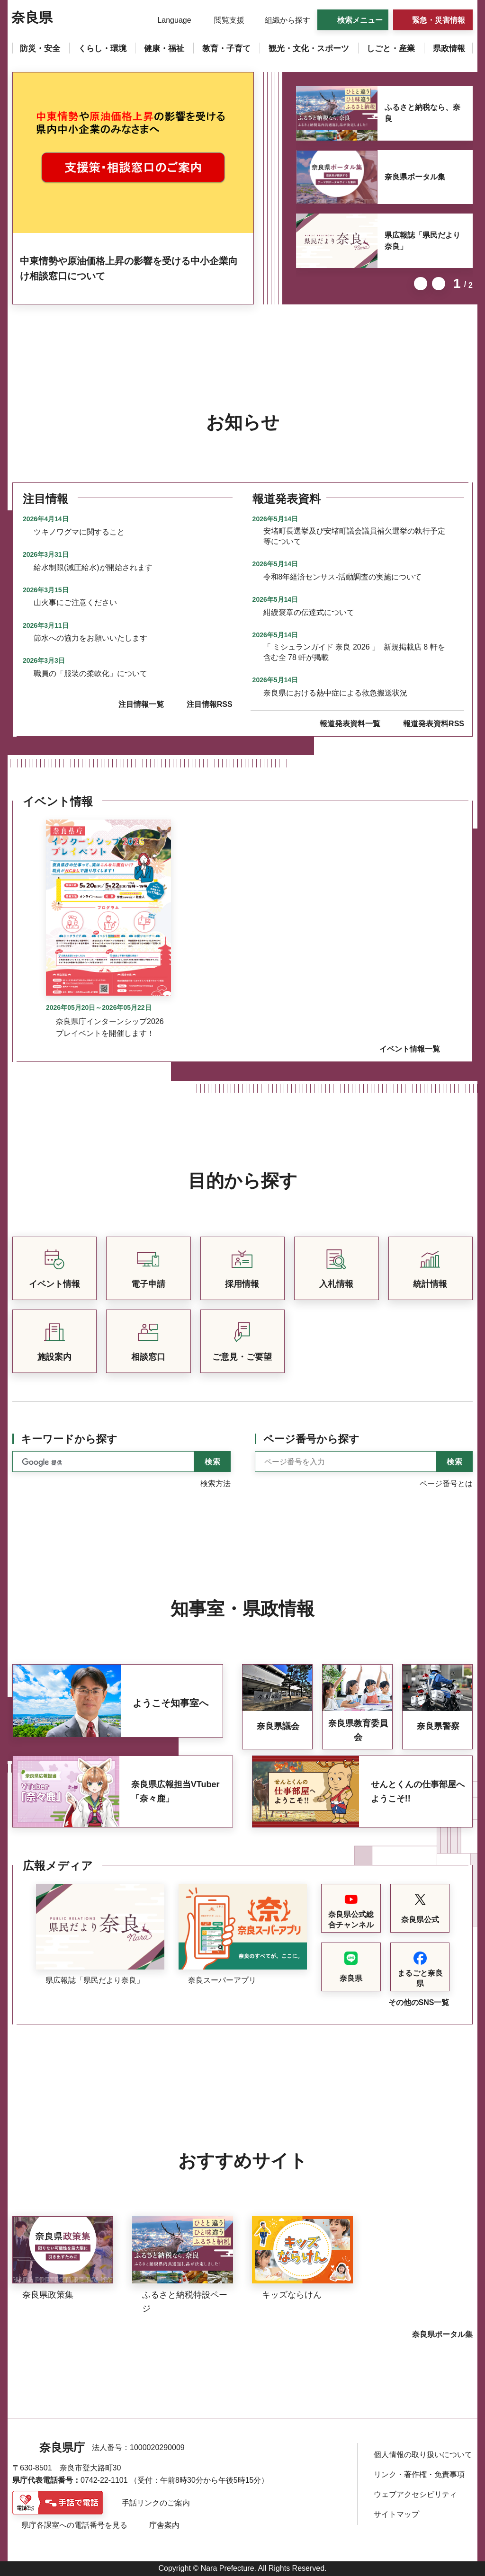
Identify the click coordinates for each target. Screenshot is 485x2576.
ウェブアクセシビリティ (415, 2494)
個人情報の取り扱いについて (423, 2455)
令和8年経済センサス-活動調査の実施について (342, 577)
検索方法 (215, 1484)
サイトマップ (396, 2514)
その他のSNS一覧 (418, 2002)
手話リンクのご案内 (156, 2503)
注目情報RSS (210, 704)
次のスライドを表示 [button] (438, 283)
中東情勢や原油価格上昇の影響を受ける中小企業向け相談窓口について (129, 268)
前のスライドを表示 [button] (420, 283)
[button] (168, 20)
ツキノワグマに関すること (79, 532)
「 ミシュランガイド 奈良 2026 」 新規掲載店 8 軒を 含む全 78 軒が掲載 (354, 652)
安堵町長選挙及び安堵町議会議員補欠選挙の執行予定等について (354, 536)
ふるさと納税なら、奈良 (422, 113)
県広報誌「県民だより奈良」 (422, 240)
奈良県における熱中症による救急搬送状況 (335, 693)
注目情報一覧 (141, 704)
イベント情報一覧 (409, 1049)
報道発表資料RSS (433, 724)
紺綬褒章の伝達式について (308, 612)
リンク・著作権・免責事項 (419, 2474)
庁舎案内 (164, 2525)
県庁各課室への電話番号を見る (74, 2525)
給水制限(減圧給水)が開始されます (93, 567)
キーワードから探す (69, 1439)
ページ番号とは (446, 1484)
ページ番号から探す (311, 1439)
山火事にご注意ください (75, 602)
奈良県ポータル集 (415, 177)
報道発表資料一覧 (350, 724)
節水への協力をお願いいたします (90, 638)
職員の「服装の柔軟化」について (90, 673)
